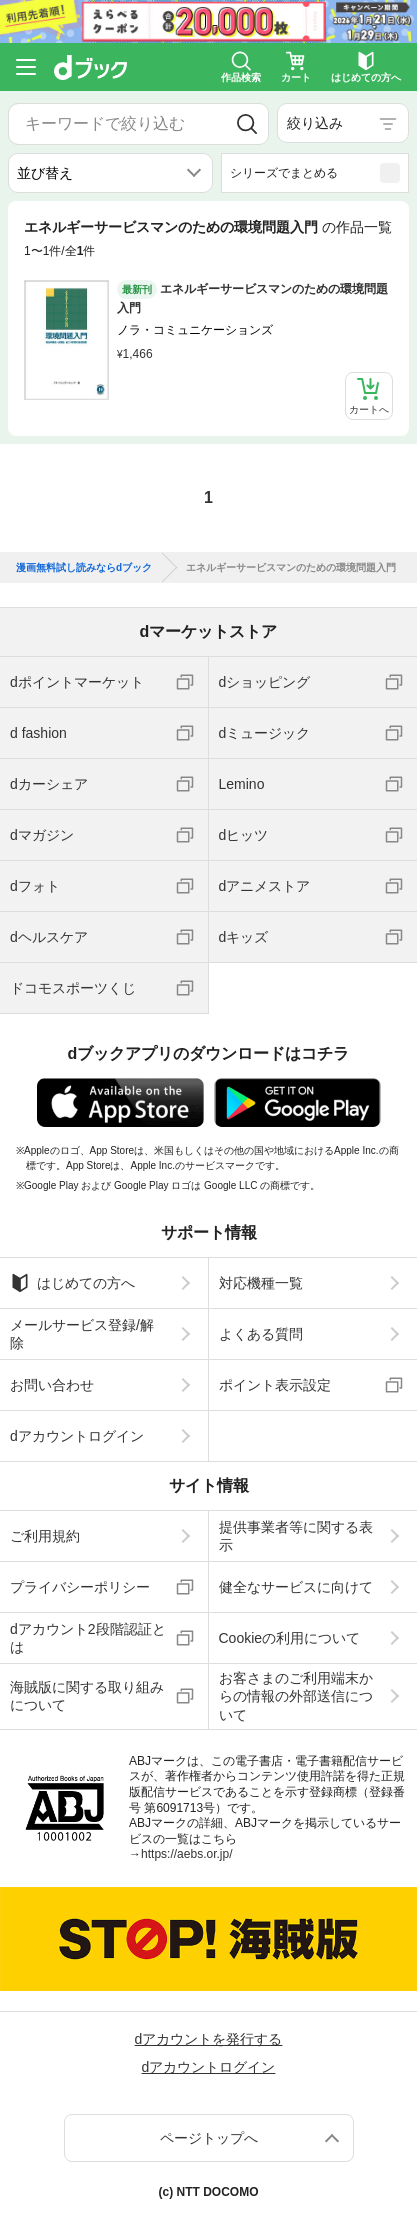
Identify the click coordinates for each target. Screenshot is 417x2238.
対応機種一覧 (261, 1283)
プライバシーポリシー (80, 1587)
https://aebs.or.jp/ (186, 1854)
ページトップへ (209, 2138)
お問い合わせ (52, 1385)
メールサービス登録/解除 (82, 1334)
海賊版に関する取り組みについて (87, 1696)
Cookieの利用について (290, 1638)
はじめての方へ (72, 1283)
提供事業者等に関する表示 (296, 1536)
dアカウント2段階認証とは (88, 1638)
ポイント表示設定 (275, 1385)
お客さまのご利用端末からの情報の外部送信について (296, 1696)
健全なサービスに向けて (296, 1587)
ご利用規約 (45, 1536)
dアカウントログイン (77, 1436)
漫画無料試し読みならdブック (84, 568)
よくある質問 (261, 1334)
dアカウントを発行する (209, 2039)
